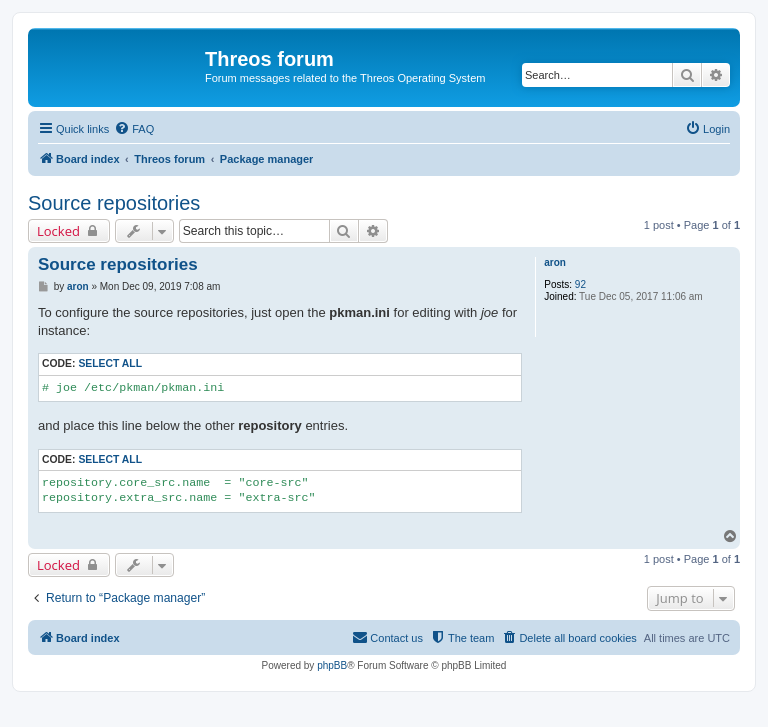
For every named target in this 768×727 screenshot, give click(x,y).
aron (555, 262)
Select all (110, 363)
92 (580, 284)
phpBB (332, 665)
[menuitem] (134, 129)
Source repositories (114, 203)
